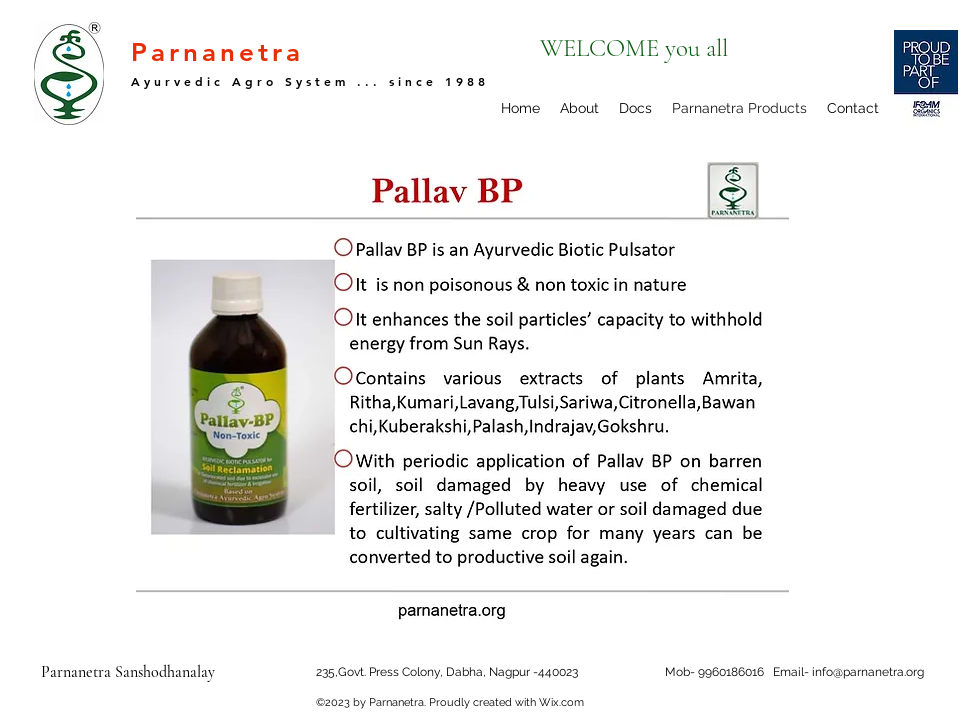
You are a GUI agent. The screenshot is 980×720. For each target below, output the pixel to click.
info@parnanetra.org (868, 672)
